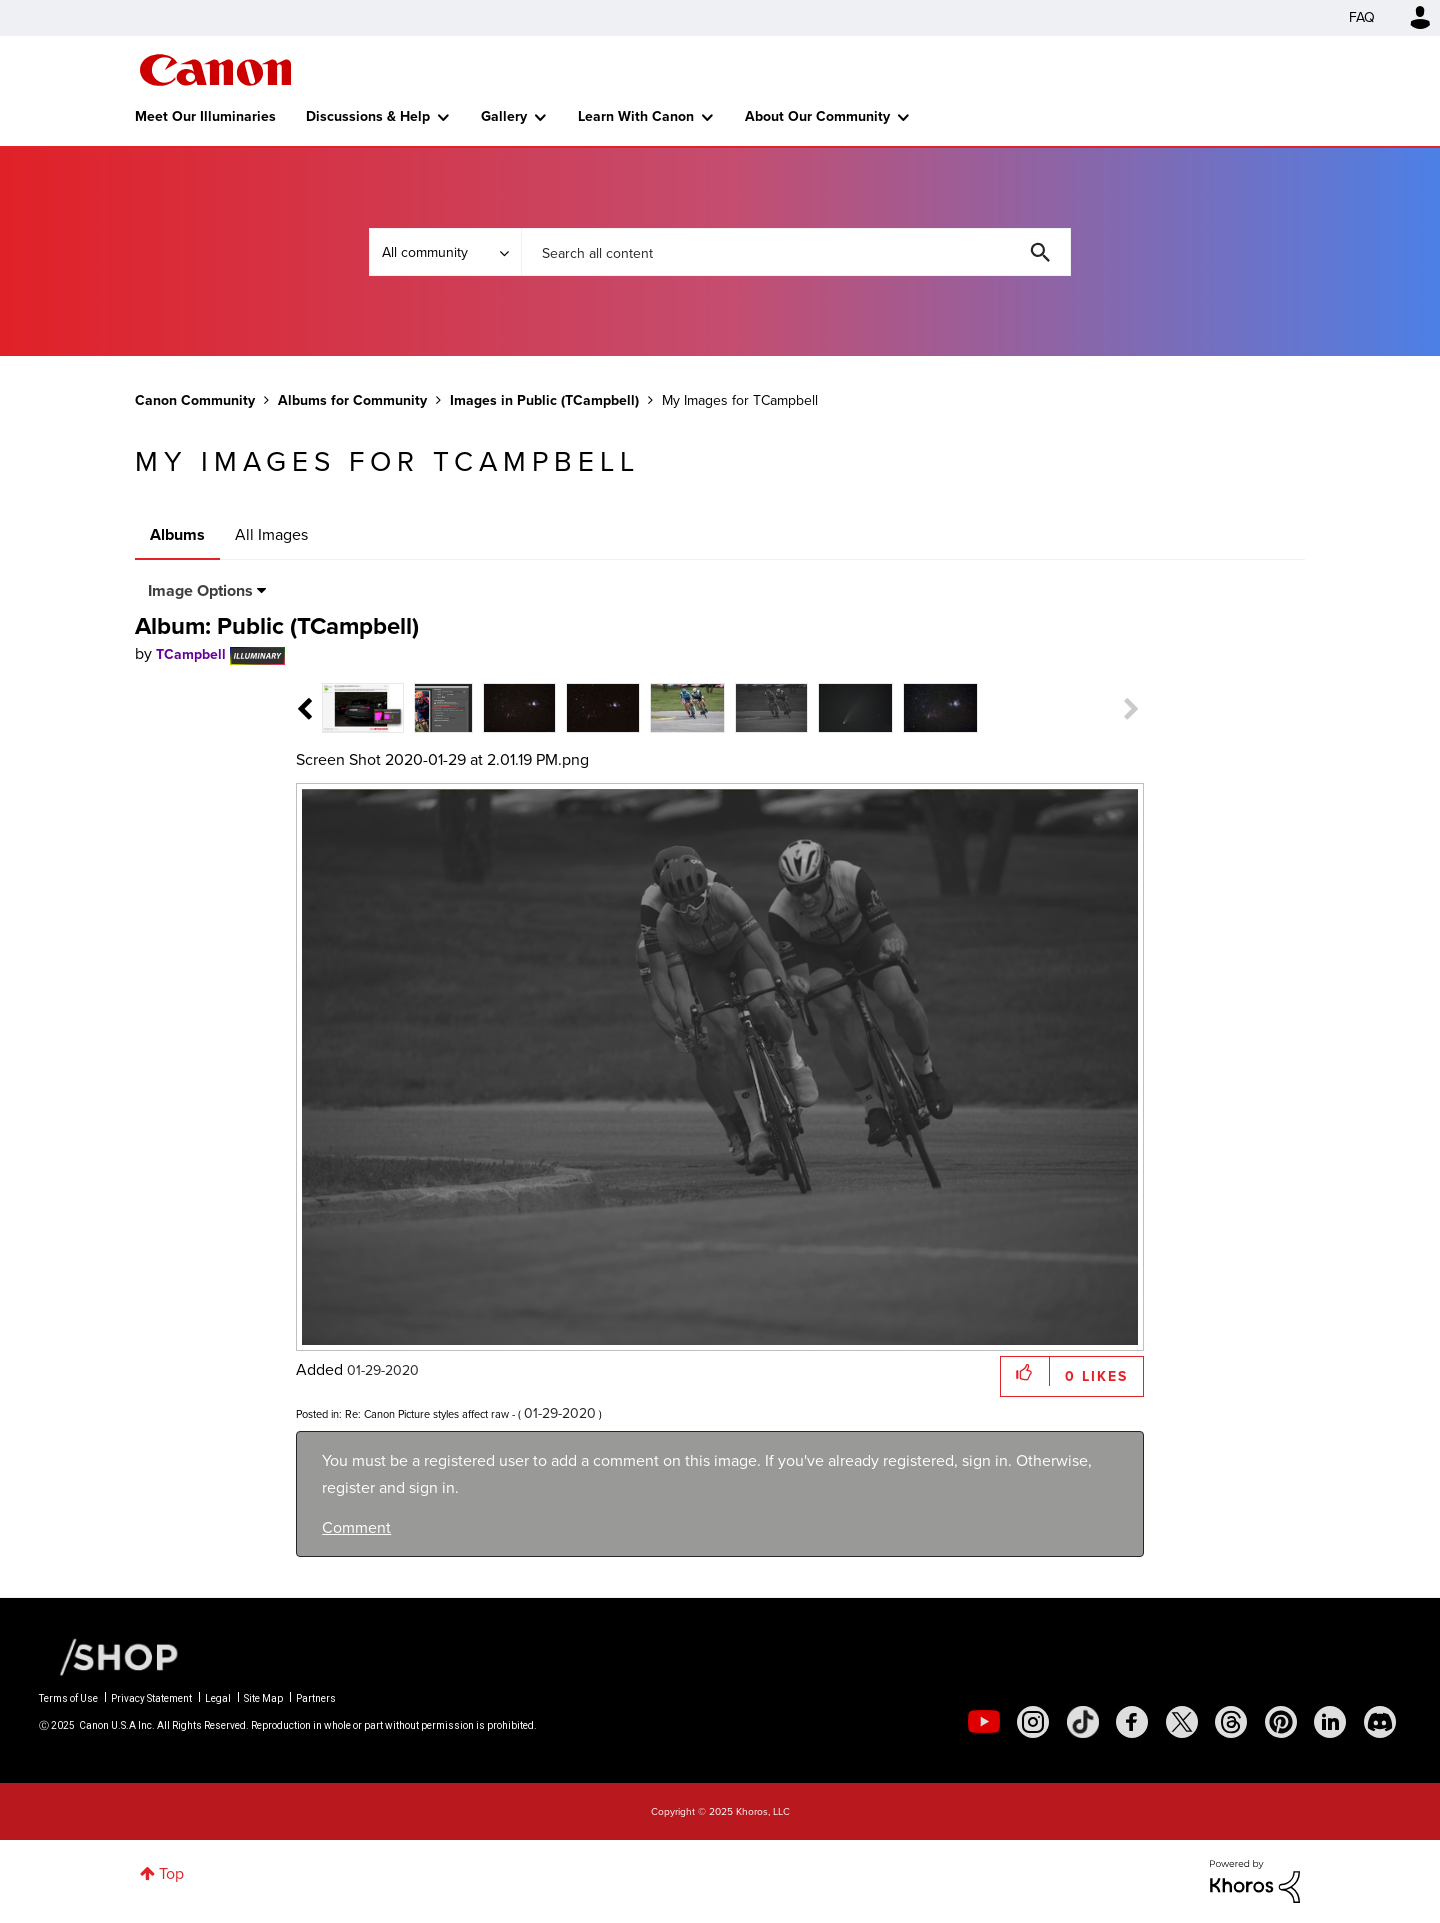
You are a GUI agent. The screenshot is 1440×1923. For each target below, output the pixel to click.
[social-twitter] (1182, 1722)
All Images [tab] (271, 534)
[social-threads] (1231, 1722)
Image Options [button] (200, 590)
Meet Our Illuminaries (205, 116)
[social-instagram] (1033, 1722)
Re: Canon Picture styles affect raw (427, 1414)
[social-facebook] (1132, 1722)
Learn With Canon (636, 116)
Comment (356, 1527)
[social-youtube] (984, 1722)
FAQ (1362, 17)
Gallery (504, 116)
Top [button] (171, 1873)
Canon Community (215, 70)
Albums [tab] (177, 534)
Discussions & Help (368, 116)
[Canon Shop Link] (109, 1656)
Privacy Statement (151, 1698)
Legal (218, 1698)
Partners (316, 1698)
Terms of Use (68, 1698)
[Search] (796, 252)
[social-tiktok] (1083, 1722)
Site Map (263, 1698)
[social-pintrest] (1281, 1722)
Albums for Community (352, 400)
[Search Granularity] (445, 252)
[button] (1025, 1371)
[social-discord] (1380, 1722)
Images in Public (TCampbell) (544, 400)
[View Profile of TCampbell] (191, 654)
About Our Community (817, 116)
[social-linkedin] (1330, 1722)
